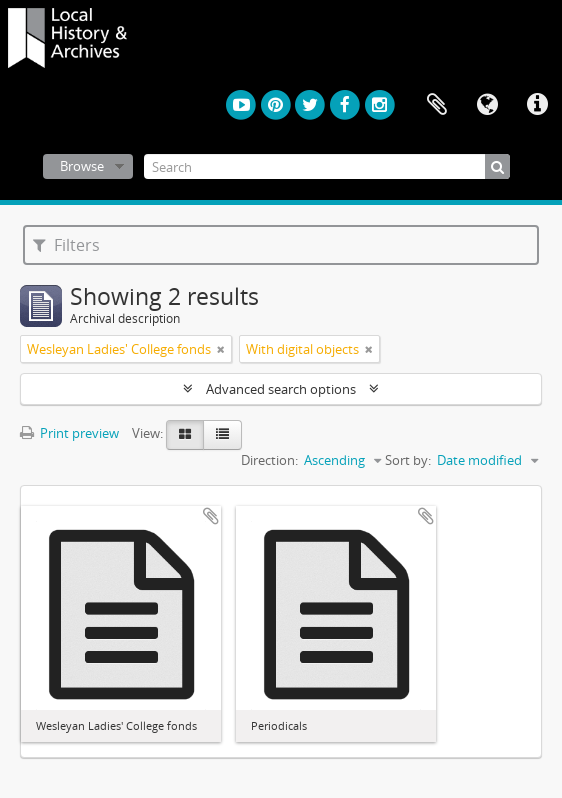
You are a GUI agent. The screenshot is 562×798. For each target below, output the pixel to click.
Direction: (269, 460)
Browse (82, 166)
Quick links (537, 105)
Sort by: (408, 460)
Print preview (69, 433)
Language (487, 105)
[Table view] (222, 435)
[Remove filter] (221, 349)
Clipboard (437, 105)
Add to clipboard (211, 516)
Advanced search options (281, 389)
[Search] (326, 166)
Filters (66, 245)
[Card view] (185, 435)
